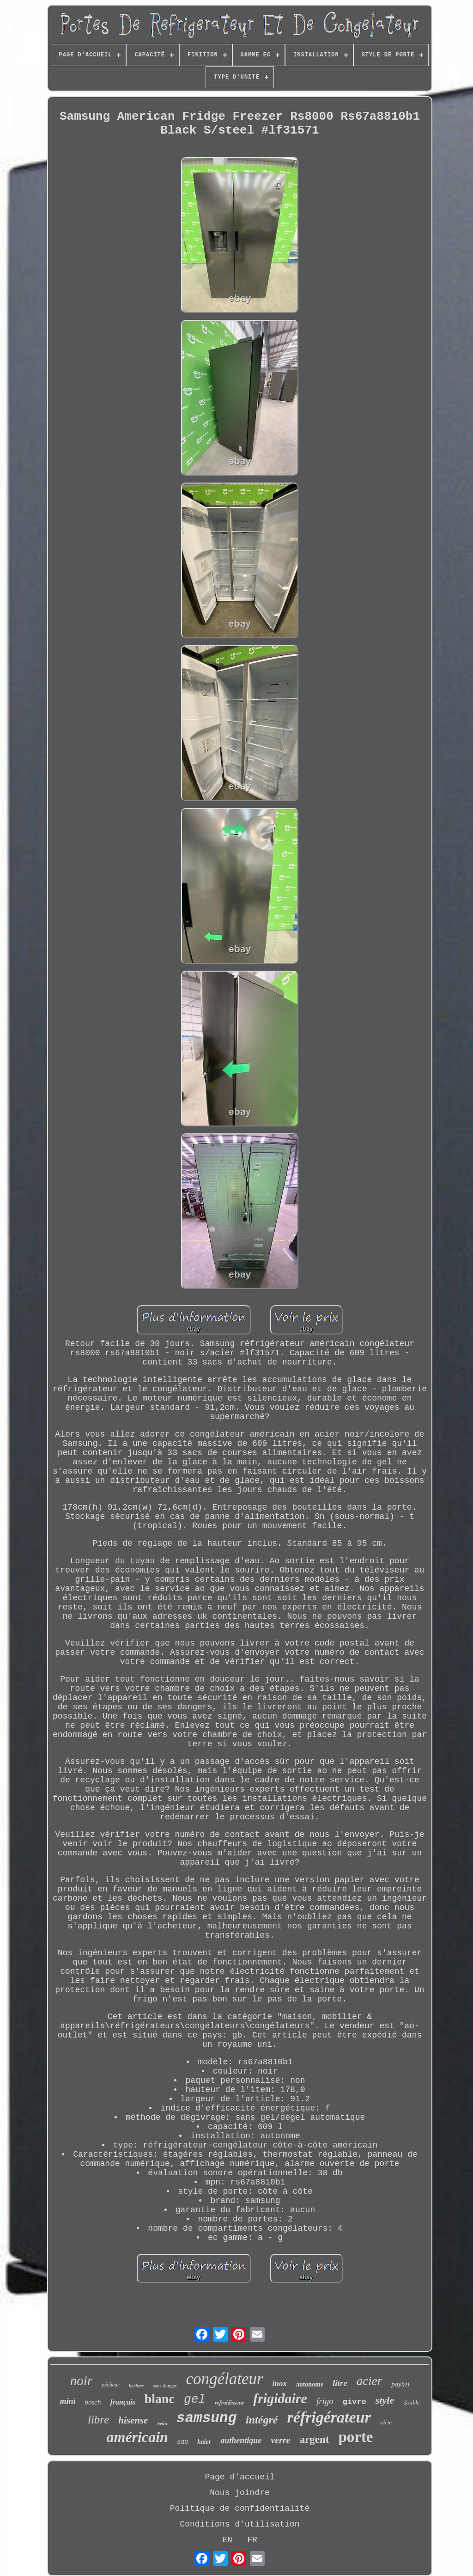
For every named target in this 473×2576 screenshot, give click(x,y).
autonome (309, 2384)
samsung (206, 2418)
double (411, 2402)
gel (195, 2399)
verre (280, 2440)
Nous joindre (240, 2492)
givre (354, 2402)
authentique (240, 2440)
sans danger (165, 2385)
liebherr (136, 2385)
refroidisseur (229, 2402)
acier (369, 2381)
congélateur (224, 2379)
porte (355, 2437)
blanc (160, 2399)
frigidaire (280, 2398)
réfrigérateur (328, 2417)
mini (67, 2401)
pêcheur (111, 2384)
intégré (262, 2420)
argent (314, 2439)
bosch (93, 2402)
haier (204, 2441)
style (385, 2400)
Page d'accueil (239, 2477)
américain (137, 2437)
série (386, 2422)
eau (182, 2441)
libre (98, 2419)
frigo (325, 2401)
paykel (400, 2384)
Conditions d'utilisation (239, 2524)
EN (227, 2540)
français (122, 2402)
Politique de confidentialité (239, 2508)
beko (162, 2423)
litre (340, 2383)
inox (280, 2383)
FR (252, 2540)
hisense (133, 2420)
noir (81, 2380)
